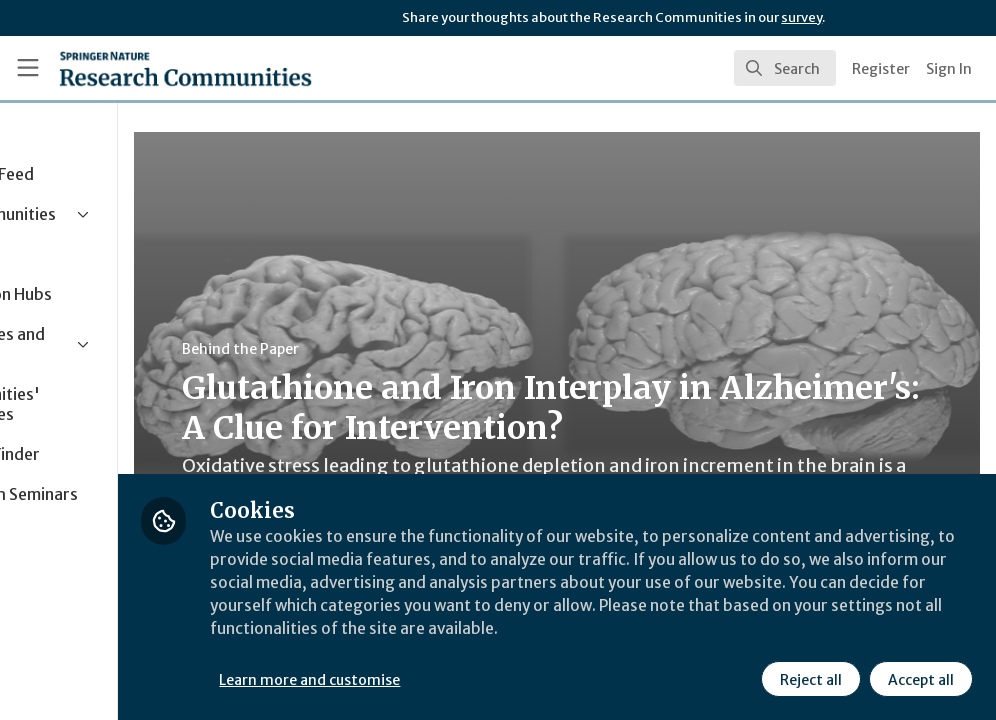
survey (801, 17)
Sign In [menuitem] (949, 69)
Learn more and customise (448, 679)
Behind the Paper (378, 349)
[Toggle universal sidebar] (28, 68)
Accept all (920, 679)
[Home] (185, 68)
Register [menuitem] (881, 69)
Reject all (810, 679)
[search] (785, 68)
